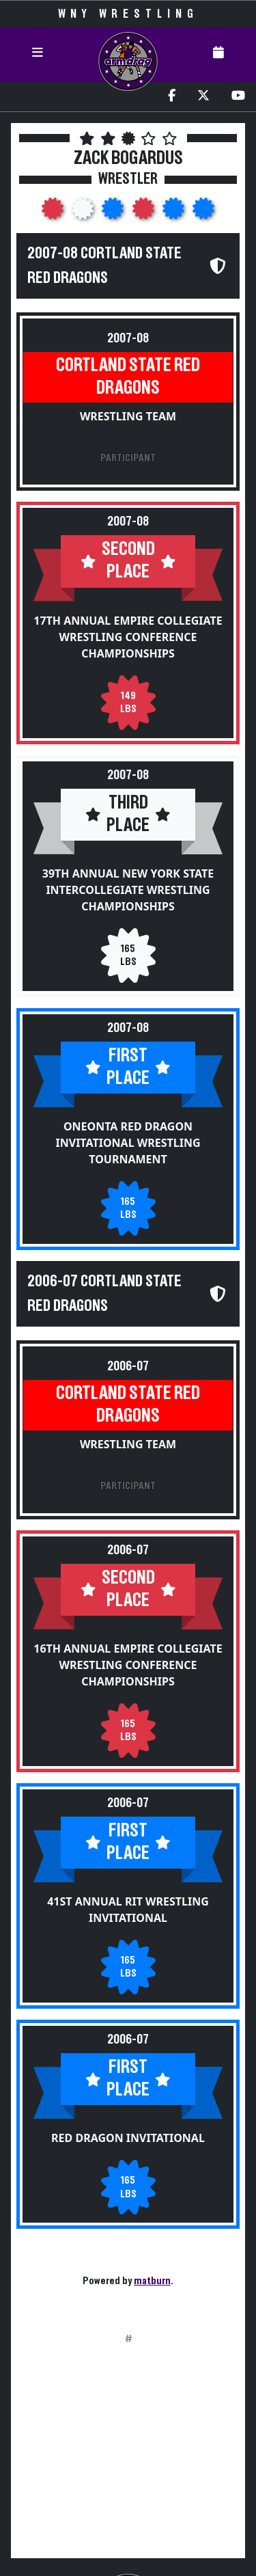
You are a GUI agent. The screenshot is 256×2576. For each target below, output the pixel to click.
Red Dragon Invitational (128, 2137)
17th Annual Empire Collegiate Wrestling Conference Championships (127, 637)
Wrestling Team (128, 416)
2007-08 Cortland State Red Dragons (104, 265)
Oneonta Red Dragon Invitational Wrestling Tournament (128, 1143)
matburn (152, 2280)
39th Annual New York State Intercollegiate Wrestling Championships (128, 890)
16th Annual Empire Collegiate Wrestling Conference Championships (127, 1665)
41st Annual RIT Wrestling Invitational (128, 1909)
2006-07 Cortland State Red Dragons (104, 1293)
